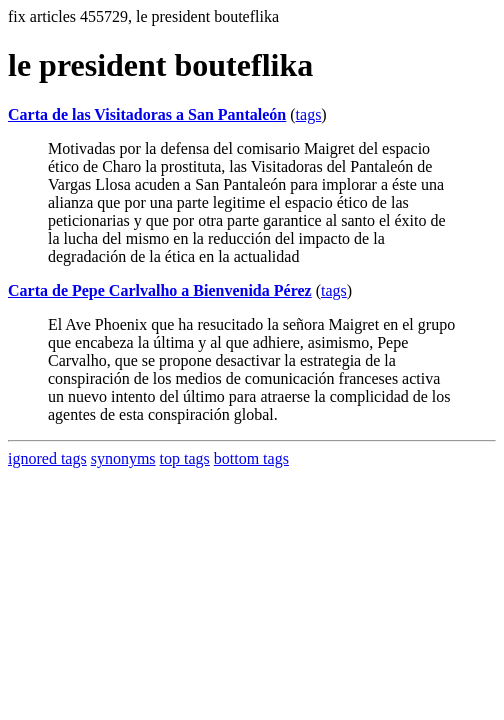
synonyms (123, 458)
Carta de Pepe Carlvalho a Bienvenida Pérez (160, 290)
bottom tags (251, 458)
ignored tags (47, 458)
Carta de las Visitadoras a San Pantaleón (147, 114)
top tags (185, 458)
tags (309, 114)
